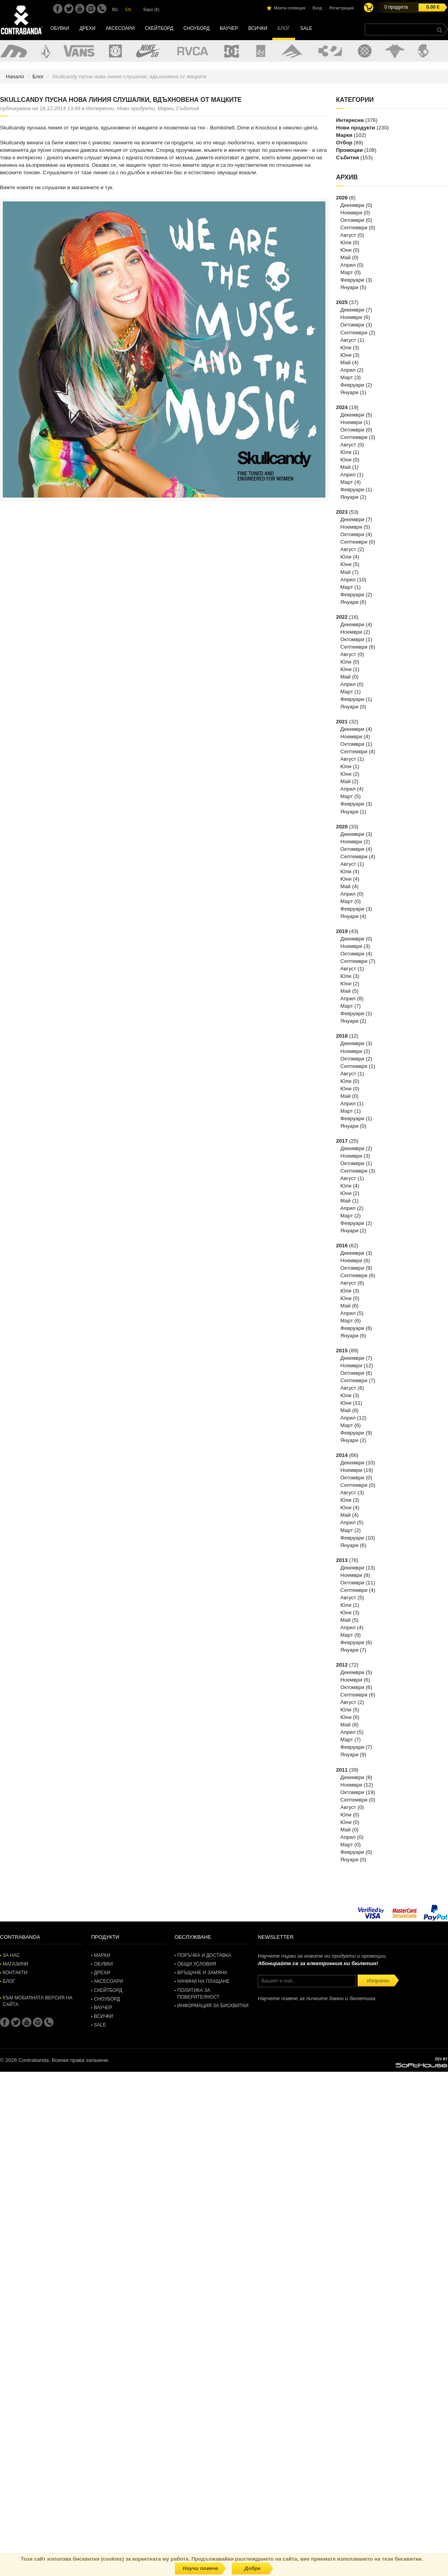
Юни (345, 250)
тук (108, 187)
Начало (15, 76)
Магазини (15, 1964)
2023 (342, 512)
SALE (306, 28)
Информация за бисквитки (212, 2005)
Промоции (349, 150)
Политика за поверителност (198, 1994)
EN (128, 9)
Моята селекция (289, 8)
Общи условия (196, 1964)
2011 (342, 1770)
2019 (342, 931)
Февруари (352, 280)
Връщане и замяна (202, 1972)
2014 (342, 1455)
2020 (342, 827)
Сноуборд (196, 28)
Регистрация (341, 8)
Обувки (59, 28)
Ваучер (229, 28)
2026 (342, 198)
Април (348, 265)
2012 (342, 1665)
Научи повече (200, 2568)
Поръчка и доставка (204, 1955)
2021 (342, 722)
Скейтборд (159, 28)
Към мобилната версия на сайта (37, 2001)
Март (346, 272)
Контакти (15, 1972)
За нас (11, 1955)
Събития (347, 157)
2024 (342, 407)
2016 (342, 1245)
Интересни (350, 120)
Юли (345, 242)
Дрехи (87, 28)
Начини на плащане (203, 1981)
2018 (342, 1036)
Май (345, 257)
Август (348, 235)
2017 (342, 1141)
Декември (352, 205)
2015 (342, 1350)
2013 (342, 1560)
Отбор (344, 143)
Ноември (351, 213)
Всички (258, 28)
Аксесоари (120, 28)
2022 (342, 617)
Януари (349, 287)
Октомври (352, 220)
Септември (353, 227)
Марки (344, 135)
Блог (283, 28)
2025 (342, 302)
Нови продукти (355, 128)
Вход (317, 8)
